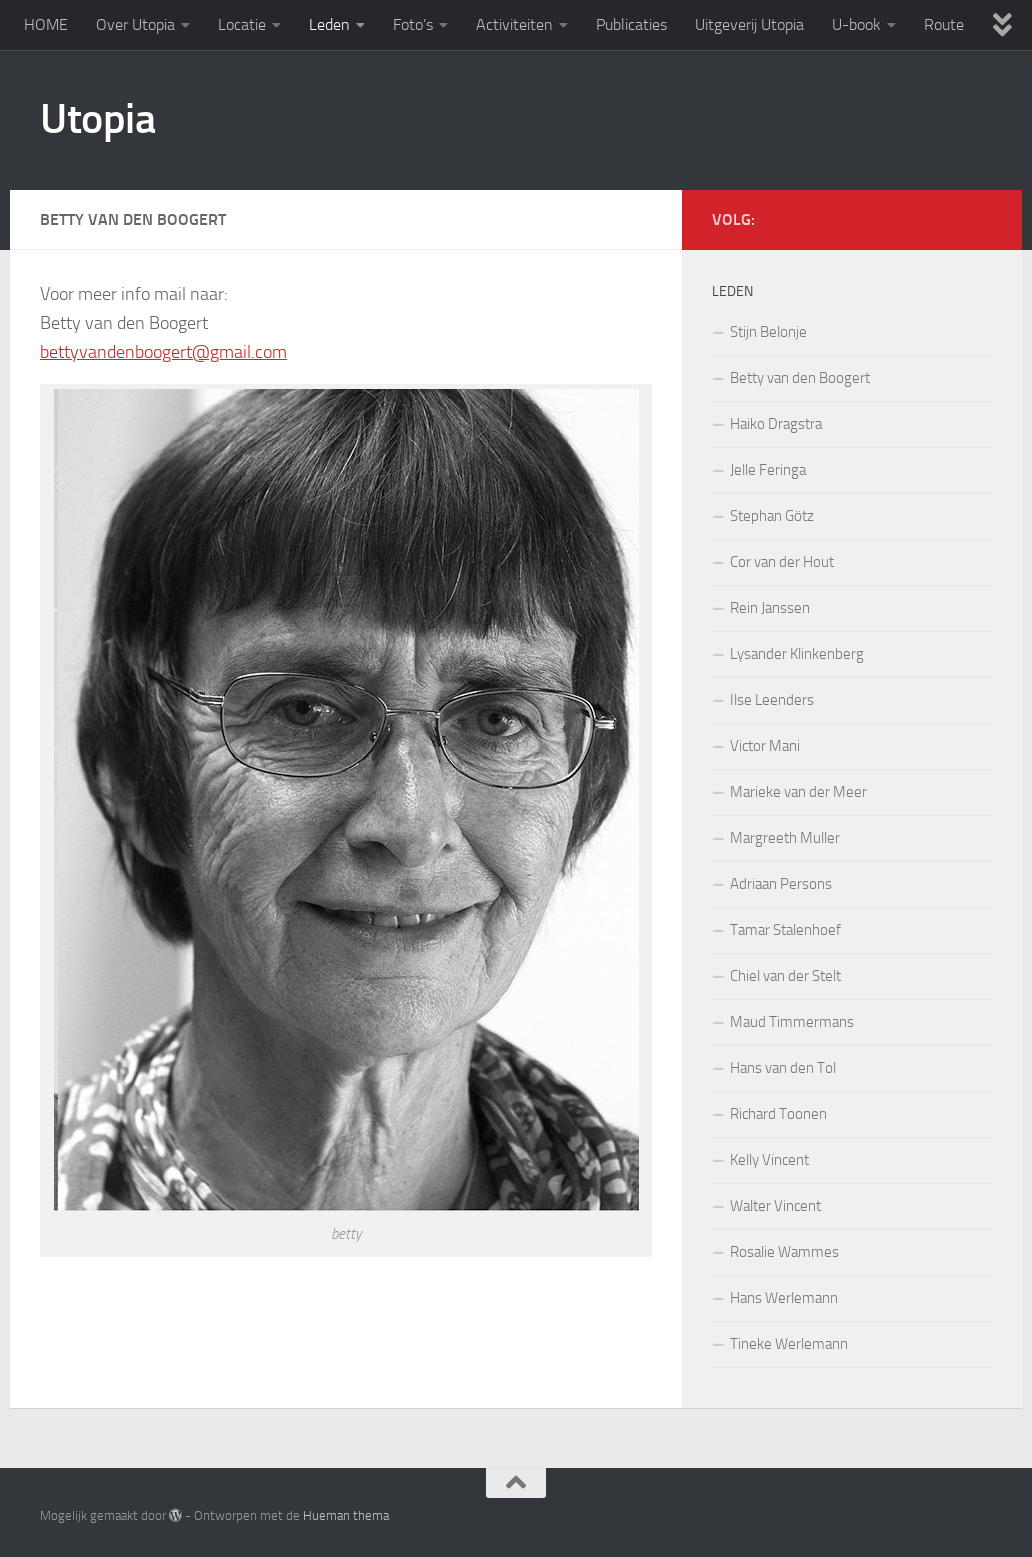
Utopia (97, 119)
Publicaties (631, 24)
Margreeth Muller (785, 838)
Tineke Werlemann (789, 1344)
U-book (856, 24)
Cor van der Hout (782, 562)
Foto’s (413, 24)
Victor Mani (765, 746)
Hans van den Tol (783, 1068)
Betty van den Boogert (800, 378)
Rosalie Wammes (784, 1252)
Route (944, 24)
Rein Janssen (770, 608)
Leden (329, 24)
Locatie (242, 24)
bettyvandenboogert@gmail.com (163, 352)
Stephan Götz (772, 516)
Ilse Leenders (772, 700)
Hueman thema (346, 1515)
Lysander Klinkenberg (797, 654)
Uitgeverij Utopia (749, 24)
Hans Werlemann (784, 1298)
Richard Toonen (778, 1114)
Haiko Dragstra (776, 424)
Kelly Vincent (769, 1160)
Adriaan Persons (781, 884)
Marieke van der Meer (798, 792)
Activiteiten (514, 24)
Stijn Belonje (768, 332)
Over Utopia (135, 24)
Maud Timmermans (792, 1022)
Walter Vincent (775, 1206)
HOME (46, 24)
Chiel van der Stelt (785, 976)
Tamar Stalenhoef (785, 930)
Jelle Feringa (768, 470)
